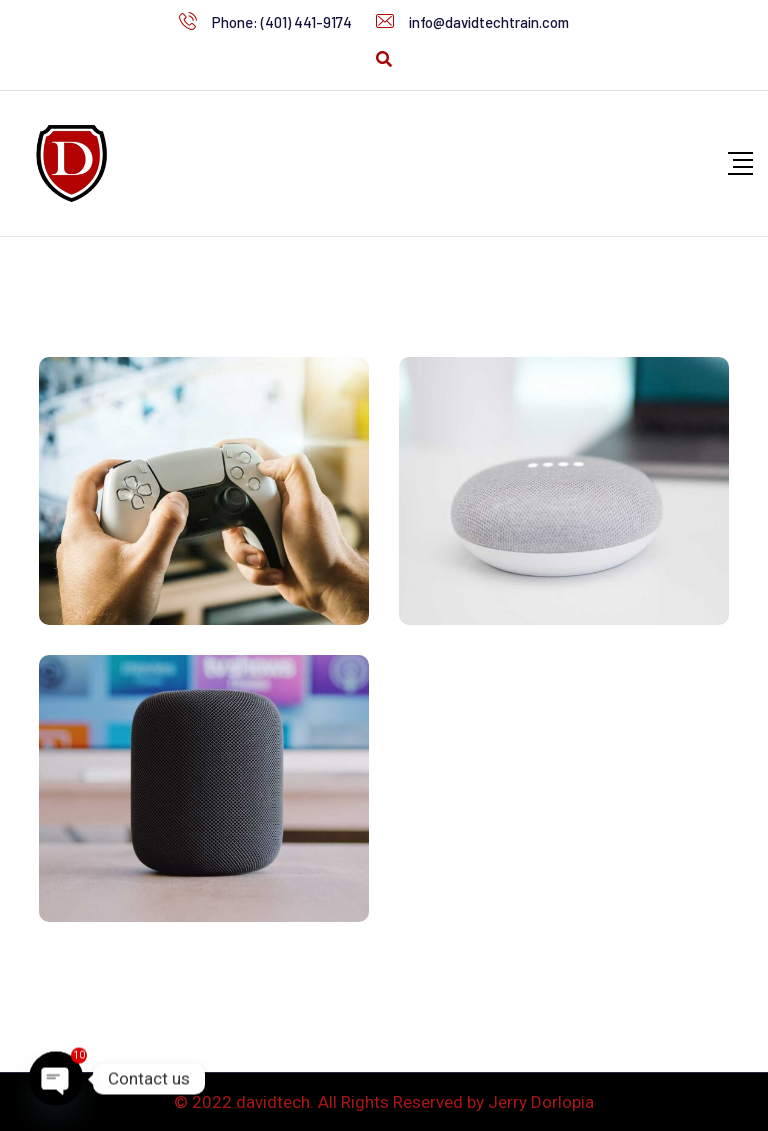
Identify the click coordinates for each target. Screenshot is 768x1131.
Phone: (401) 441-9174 (282, 22)
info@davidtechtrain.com (489, 22)
